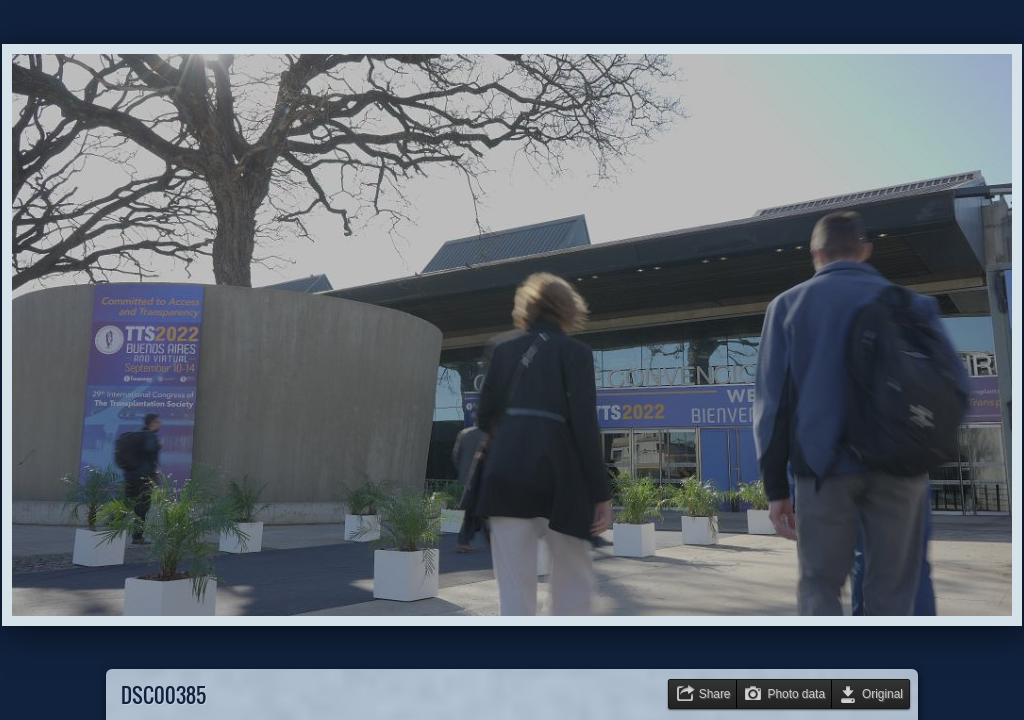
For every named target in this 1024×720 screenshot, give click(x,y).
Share (715, 694)
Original (882, 694)
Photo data (796, 694)
